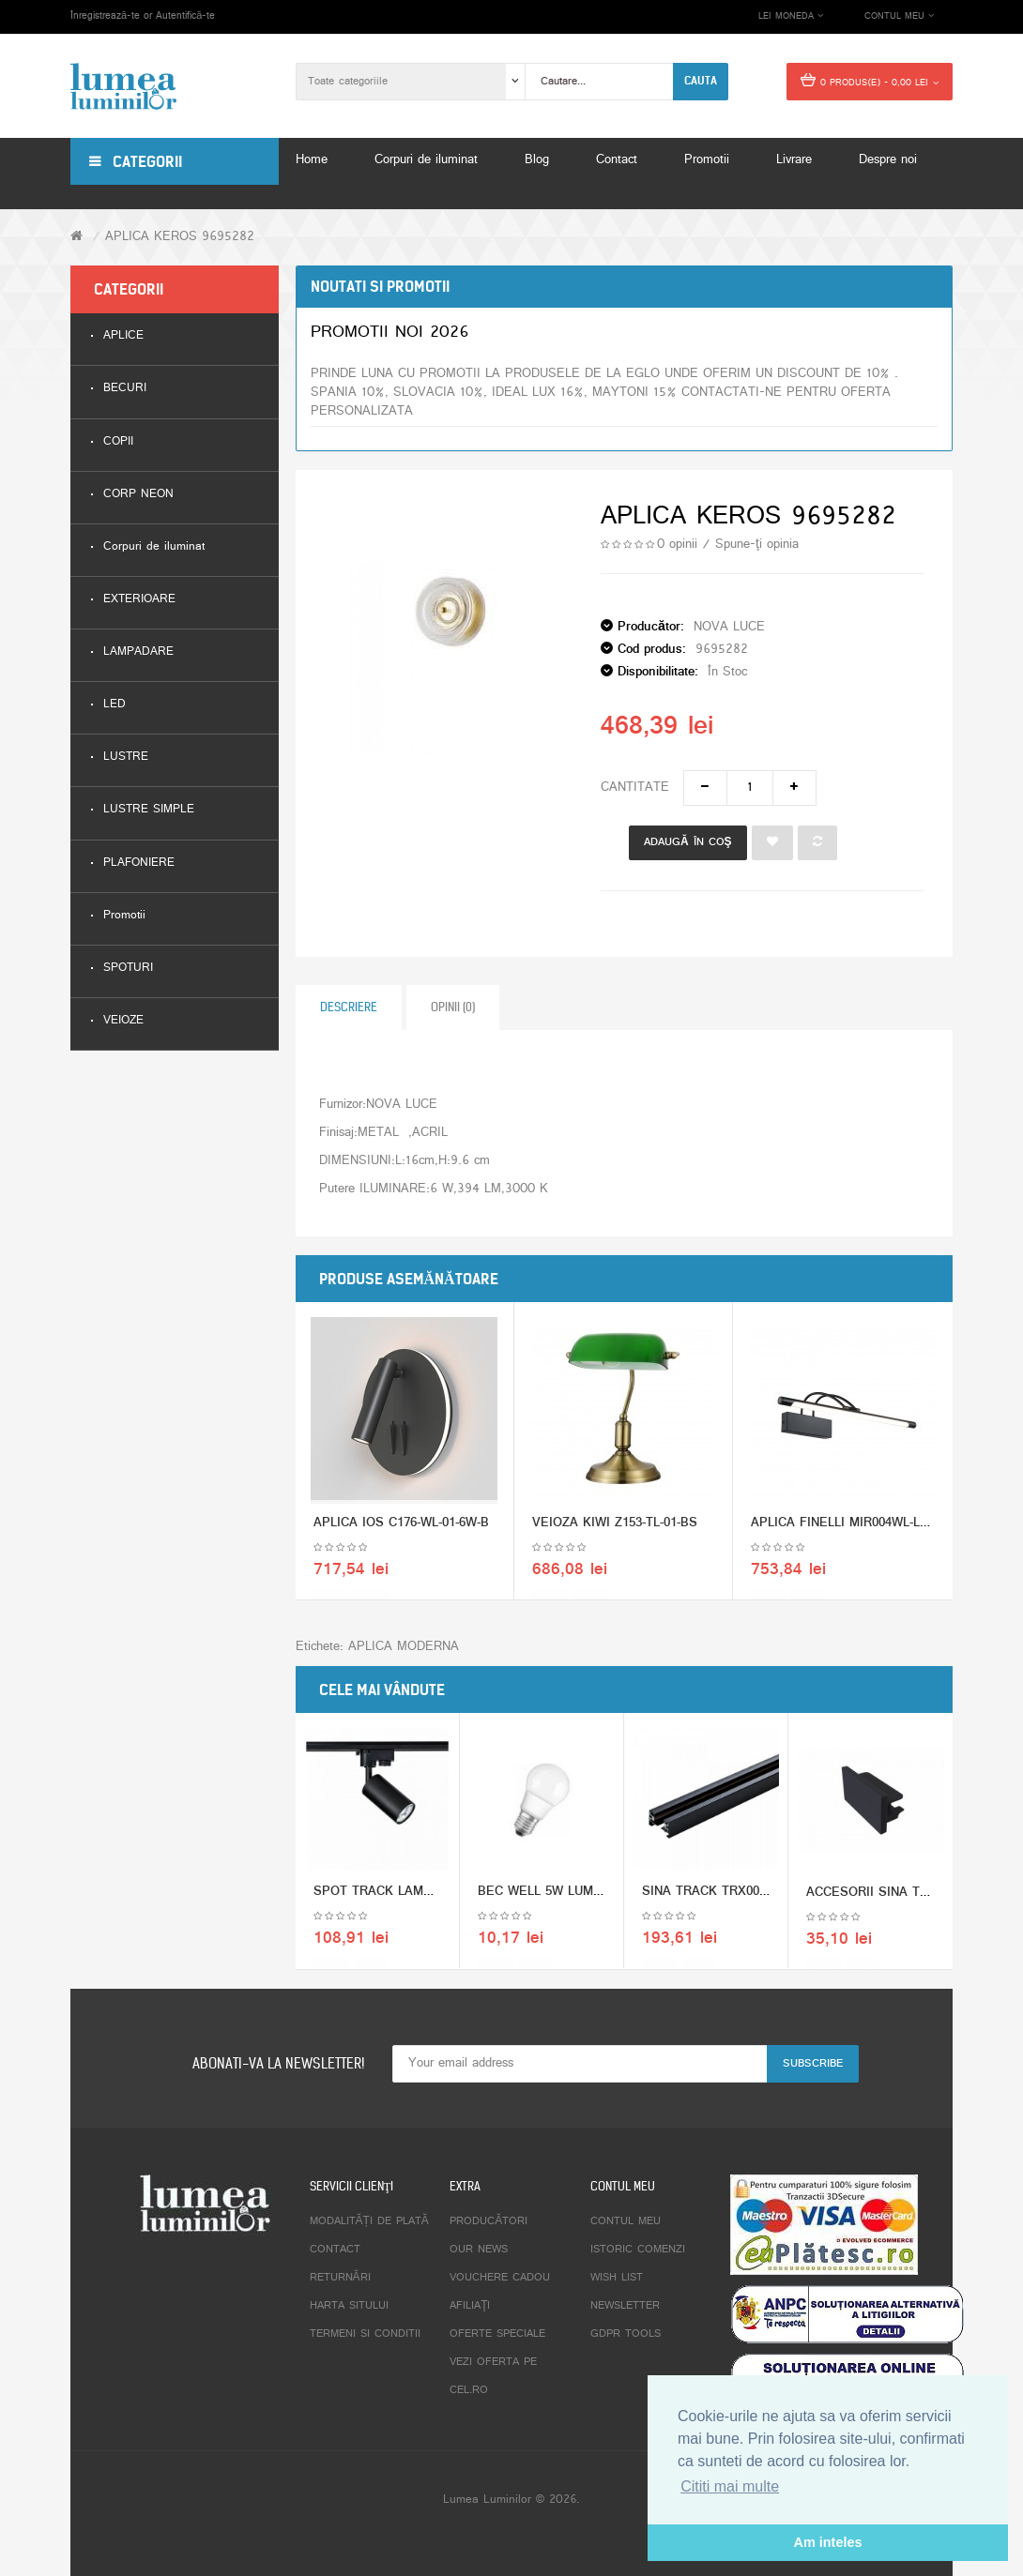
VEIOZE (123, 1021)
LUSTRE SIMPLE (148, 810)
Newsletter (625, 2305)
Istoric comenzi (637, 2249)
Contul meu (625, 2221)
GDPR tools (625, 2334)
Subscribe (813, 2063)
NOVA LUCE (729, 627)
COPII (118, 442)
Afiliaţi (470, 2305)
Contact (335, 2249)
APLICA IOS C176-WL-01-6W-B (401, 1527)
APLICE (123, 336)
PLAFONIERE (139, 863)
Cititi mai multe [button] (729, 2486)
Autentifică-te (185, 16)
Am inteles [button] (828, 2542)
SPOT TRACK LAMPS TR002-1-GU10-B (425, 1896)
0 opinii (677, 544)
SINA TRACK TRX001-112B (720, 1896)
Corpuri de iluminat (154, 547)
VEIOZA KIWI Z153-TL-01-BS (614, 1527)
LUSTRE (125, 757)
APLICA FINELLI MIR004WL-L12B (846, 1527)
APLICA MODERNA (403, 1647)
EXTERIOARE (139, 600)
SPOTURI (128, 968)
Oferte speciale (497, 2334)
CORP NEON (138, 495)
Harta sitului (349, 2305)
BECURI (124, 389)
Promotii (124, 916)
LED (114, 705)
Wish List (616, 2277)
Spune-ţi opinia (757, 544)
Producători (488, 2221)
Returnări (340, 2277)
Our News (479, 2249)
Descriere (348, 1007)
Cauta (700, 80)
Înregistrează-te (105, 16)
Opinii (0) (453, 1007)
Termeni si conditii (365, 2334)
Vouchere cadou (500, 2277)
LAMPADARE (138, 652)
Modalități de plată (369, 2221)
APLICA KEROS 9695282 (179, 237)
